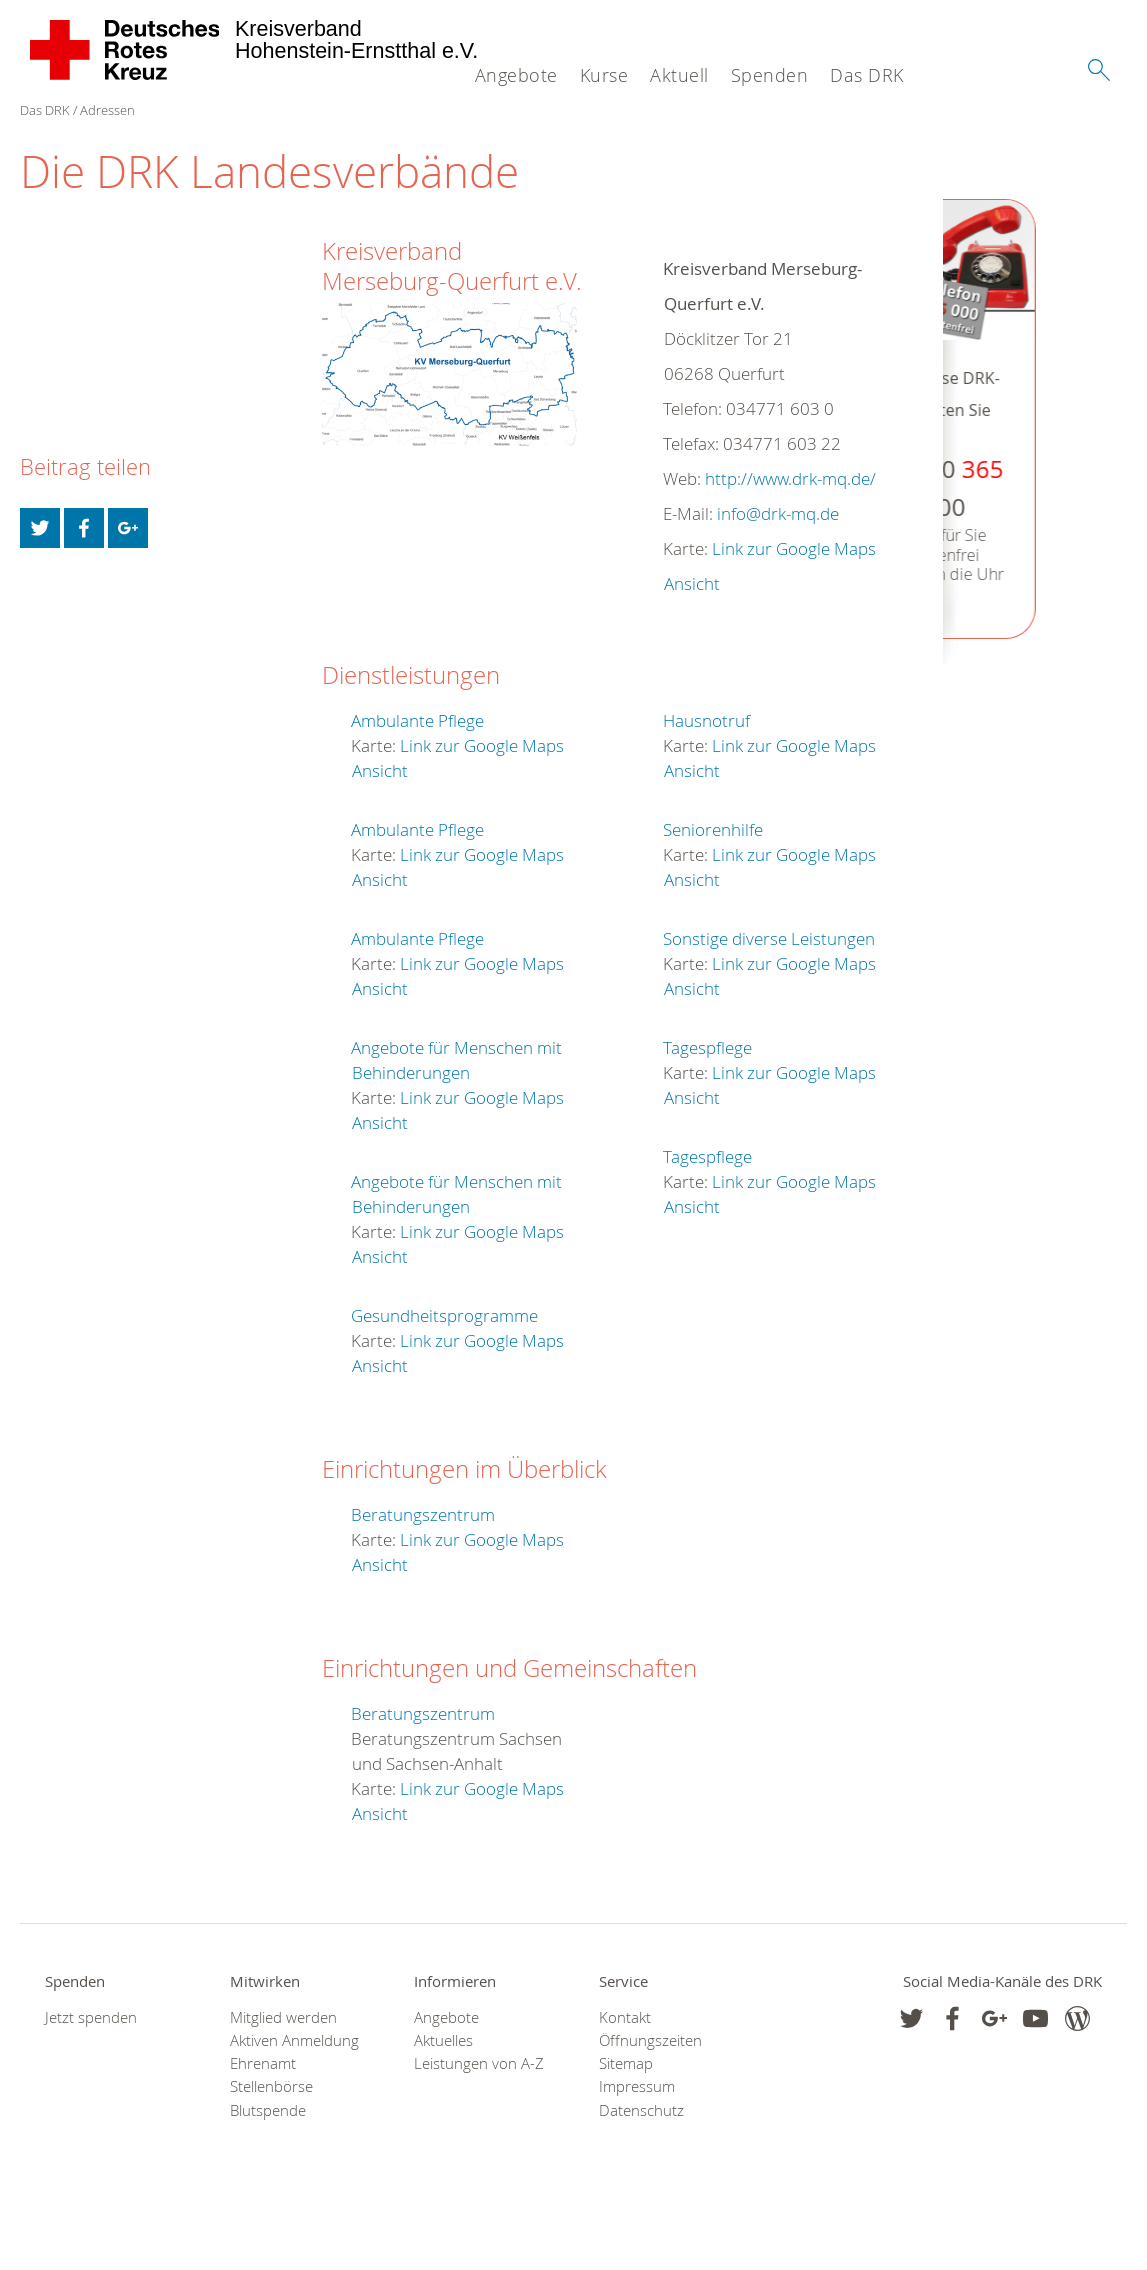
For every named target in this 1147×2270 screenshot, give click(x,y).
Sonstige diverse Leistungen (769, 938)
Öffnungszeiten (650, 2040)
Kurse (604, 75)
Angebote (516, 75)
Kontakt (625, 2017)
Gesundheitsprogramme (444, 1315)
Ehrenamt (263, 2063)
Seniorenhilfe (713, 829)
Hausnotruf (706, 720)
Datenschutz (641, 2110)
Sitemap (626, 2063)
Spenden (770, 75)
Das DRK (867, 75)
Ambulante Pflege (417, 720)
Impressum (637, 2086)
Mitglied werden (283, 2017)
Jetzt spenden (91, 2017)
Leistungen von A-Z (479, 2063)
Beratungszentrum (423, 1514)
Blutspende (268, 2110)
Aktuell (679, 75)
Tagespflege (707, 1047)
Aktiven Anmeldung (294, 2040)
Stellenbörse (271, 2086)
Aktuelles (443, 2040)
